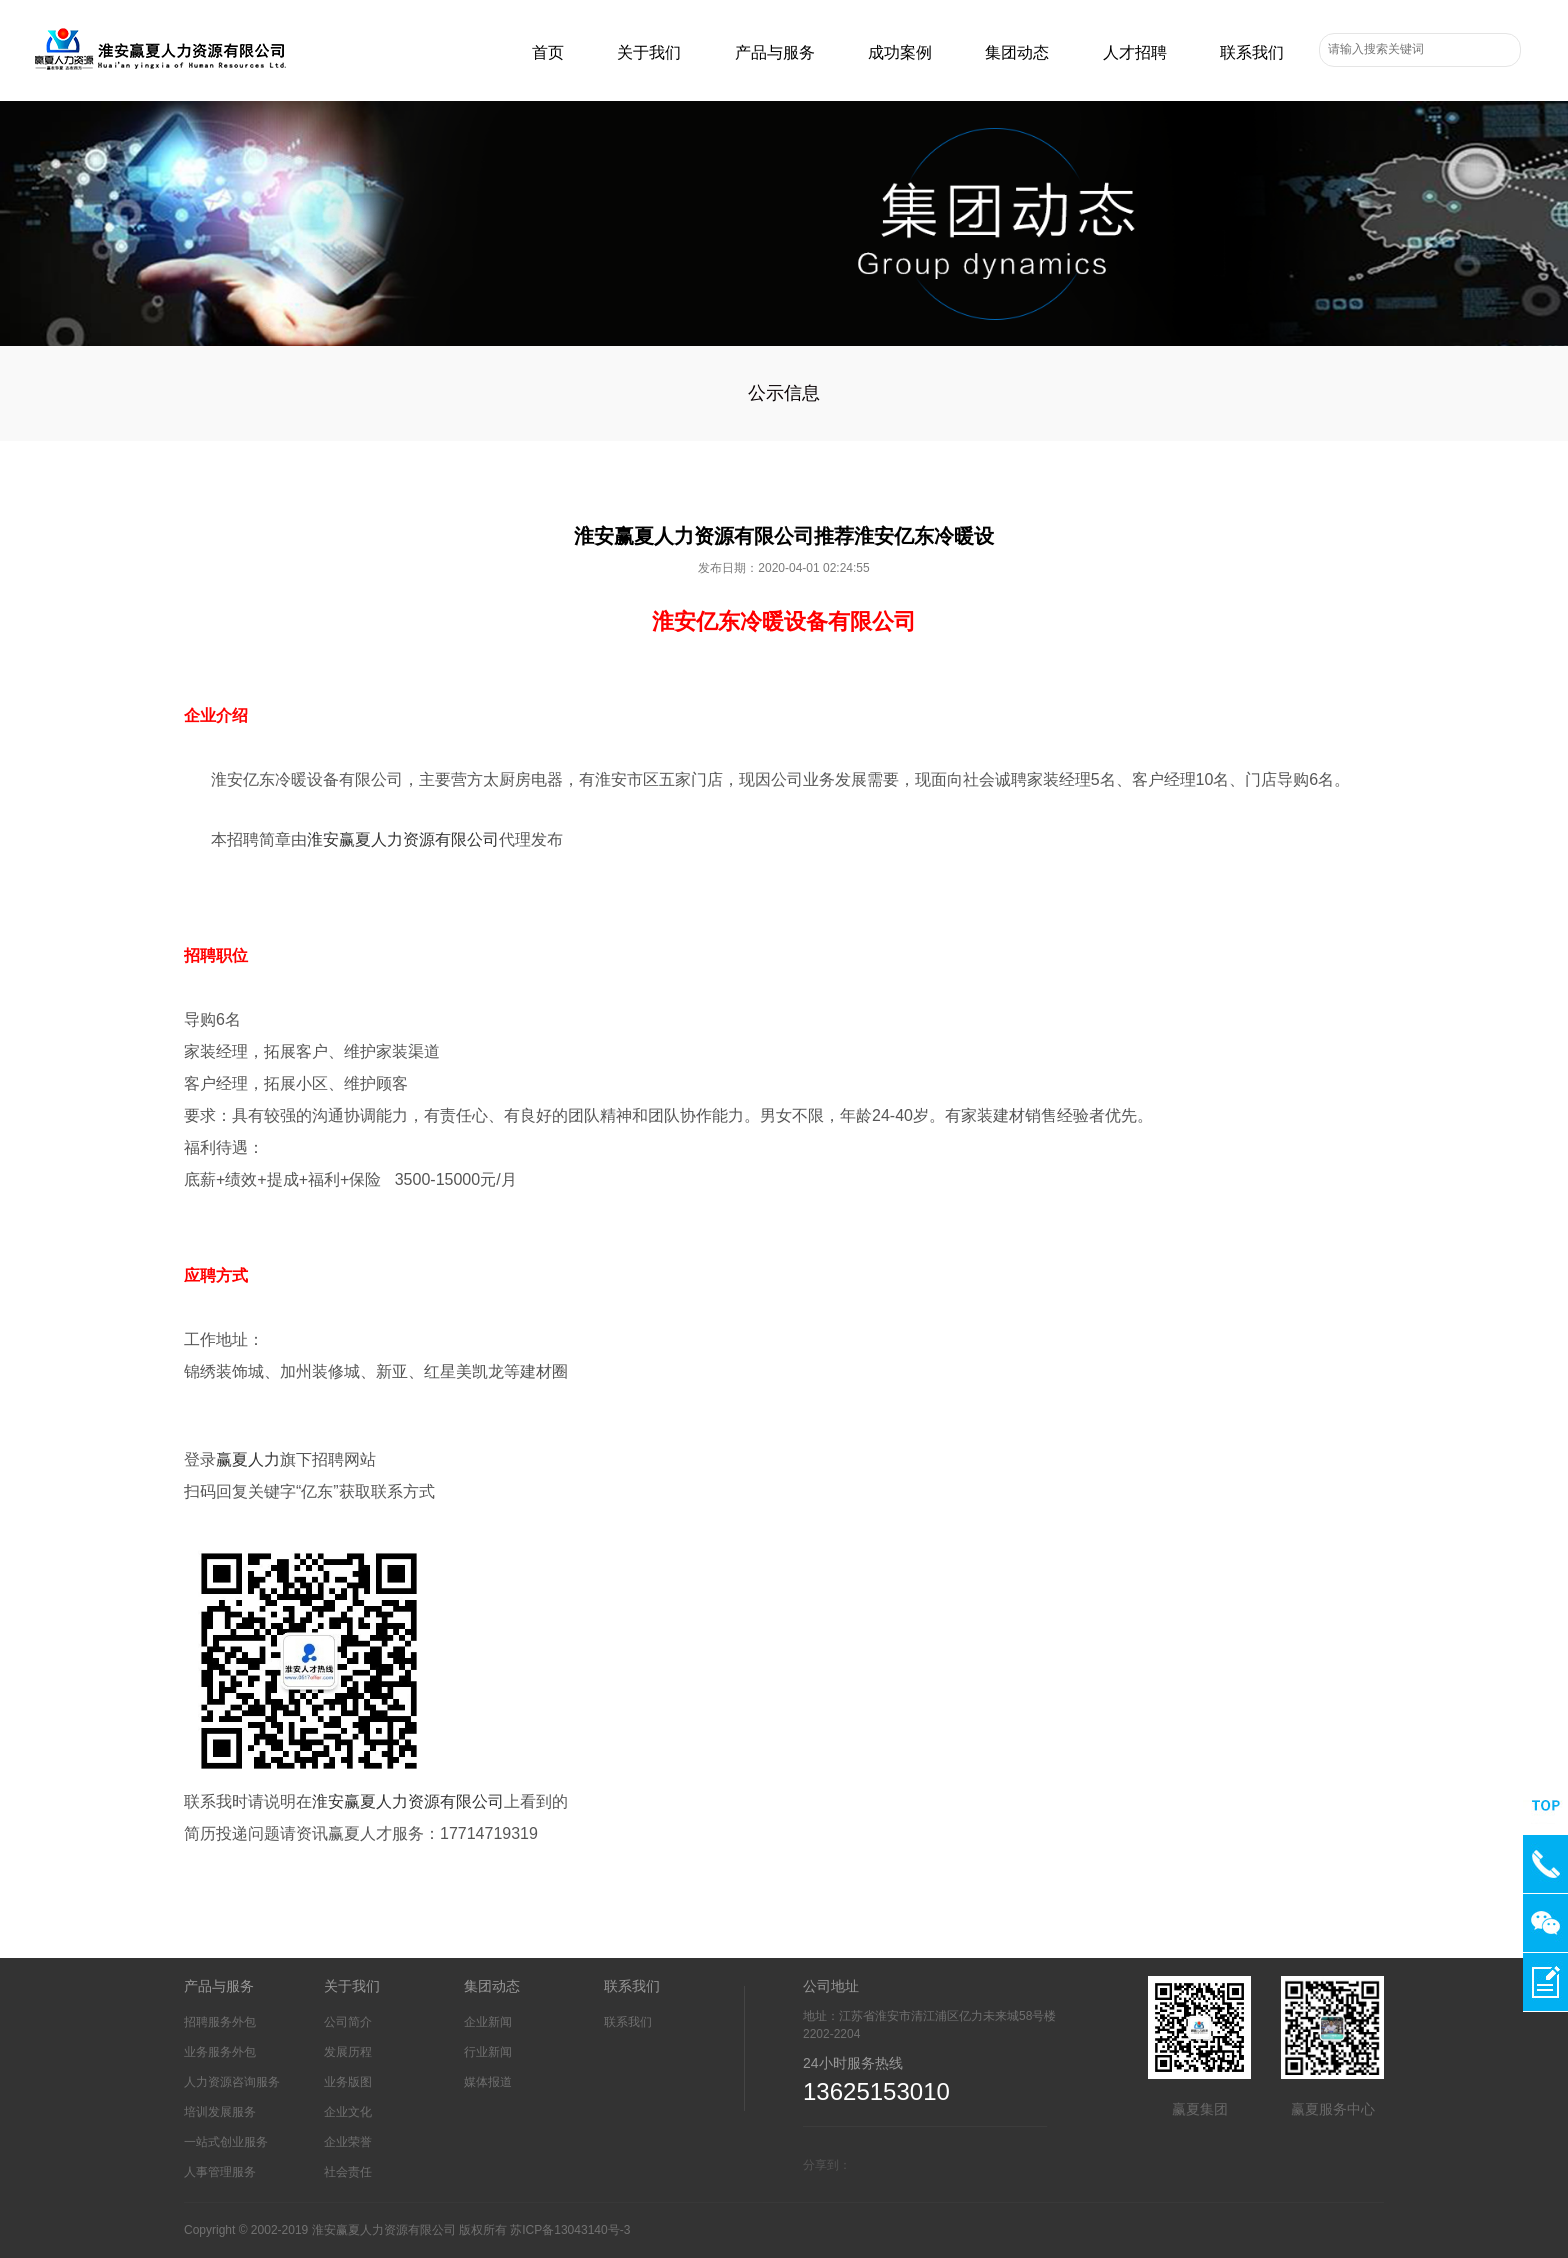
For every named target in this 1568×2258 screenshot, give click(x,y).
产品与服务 (775, 52)
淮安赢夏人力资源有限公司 (403, 839)
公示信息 (784, 393)
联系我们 (1252, 52)
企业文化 (348, 2112)
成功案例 (900, 52)
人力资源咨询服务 (232, 2082)
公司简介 (348, 2022)
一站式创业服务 (226, 2142)
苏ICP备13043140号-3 (570, 2230)
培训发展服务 (220, 2112)
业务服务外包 (220, 2052)
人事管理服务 (220, 2172)
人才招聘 (1135, 52)
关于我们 (649, 52)
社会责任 (348, 2172)
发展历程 (348, 2052)
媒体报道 (488, 2082)
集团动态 (1017, 52)
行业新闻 (488, 2052)
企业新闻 (488, 2022)
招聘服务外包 (220, 2022)
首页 (548, 52)
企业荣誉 (348, 2142)
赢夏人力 (248, 1459)
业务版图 (348, 2082)
